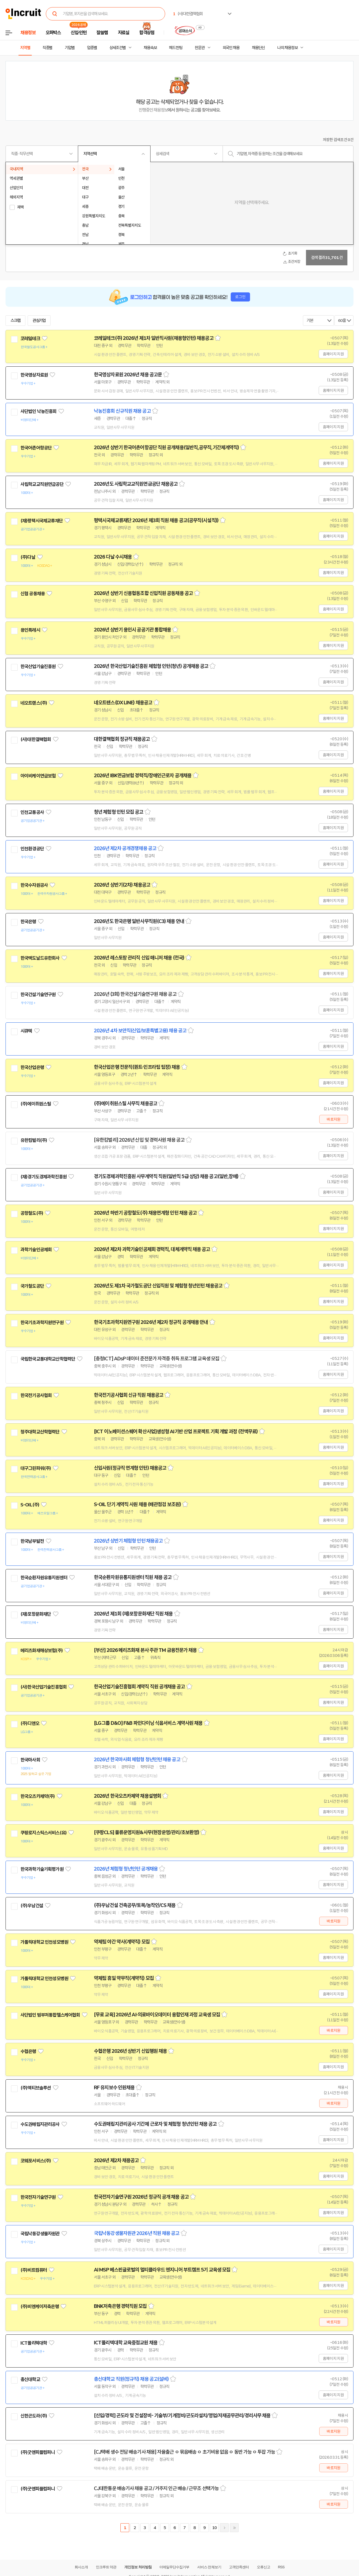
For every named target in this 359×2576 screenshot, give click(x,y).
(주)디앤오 (29, 1723)
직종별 (47, 48)
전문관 (200, 48)
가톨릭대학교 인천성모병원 (44, 1942)
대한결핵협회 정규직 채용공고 (122, 739)
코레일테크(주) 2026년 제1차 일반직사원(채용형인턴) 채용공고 (153, 338)
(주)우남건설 (31, 1906)
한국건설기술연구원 (38, 994)
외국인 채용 (231, 48)
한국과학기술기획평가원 (42, 1869)
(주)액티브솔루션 (35, 2088)
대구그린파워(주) (35, 1468)
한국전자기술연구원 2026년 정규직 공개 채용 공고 (141, 2197)
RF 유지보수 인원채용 (114, 2087)
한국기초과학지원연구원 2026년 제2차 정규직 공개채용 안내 (151, 1322)
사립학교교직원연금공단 (42, 484)
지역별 (25, 48)
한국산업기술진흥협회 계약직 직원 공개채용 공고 (139, 1686)
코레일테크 (30, 338)
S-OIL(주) (29, 1505)
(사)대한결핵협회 (35, 739)
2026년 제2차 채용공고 (116, 2160)
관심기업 (39, 320)
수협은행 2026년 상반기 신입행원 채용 (130, 2051)
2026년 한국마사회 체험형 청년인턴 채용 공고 (137, 1759)
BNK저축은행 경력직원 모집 (120, 2306)
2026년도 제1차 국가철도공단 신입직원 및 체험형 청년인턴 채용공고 (158, 1285)
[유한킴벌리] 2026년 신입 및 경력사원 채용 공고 (139, 1140)
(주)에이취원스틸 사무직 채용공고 (125, 1103)
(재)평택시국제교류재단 (41, 521)
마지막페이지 (234, 2527)
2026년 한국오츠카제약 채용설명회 (127, 1796)
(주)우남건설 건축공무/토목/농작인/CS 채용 (135, 1905)
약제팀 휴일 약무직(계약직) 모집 (124, 1978)
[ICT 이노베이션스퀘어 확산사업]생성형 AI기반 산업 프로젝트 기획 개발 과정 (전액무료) (176, 1431)
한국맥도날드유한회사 (40, 958)
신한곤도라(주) (33, 2416)
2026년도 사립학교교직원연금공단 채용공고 (136, 484)
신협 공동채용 (32, 594)
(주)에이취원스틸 (35, 1104)
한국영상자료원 (34, 375)
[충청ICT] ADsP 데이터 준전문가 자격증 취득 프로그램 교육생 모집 (156, 1358)
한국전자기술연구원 (38, 2197)
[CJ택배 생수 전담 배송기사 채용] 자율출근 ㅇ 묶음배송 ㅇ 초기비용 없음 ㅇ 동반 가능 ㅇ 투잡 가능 (184, 2452)
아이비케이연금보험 (38, 776)
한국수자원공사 (34, 885)
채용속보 (150, 48)
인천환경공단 (32, 849)
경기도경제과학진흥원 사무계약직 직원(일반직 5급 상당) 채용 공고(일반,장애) (166, 1176)
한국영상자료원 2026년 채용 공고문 (128, 374)
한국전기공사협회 (36, 1395)
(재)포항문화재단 (35, 1614)
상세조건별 (117, 48)
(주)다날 (27, 557)
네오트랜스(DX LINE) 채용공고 (123, 702)
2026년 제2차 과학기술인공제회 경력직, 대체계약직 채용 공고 (152, 1249)
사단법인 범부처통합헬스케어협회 (50, 2015)
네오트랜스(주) (33, 703)
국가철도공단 (32, 1286)
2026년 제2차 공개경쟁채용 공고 (125, 848)
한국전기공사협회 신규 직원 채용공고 (128, 1395)
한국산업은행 (32, 1067)
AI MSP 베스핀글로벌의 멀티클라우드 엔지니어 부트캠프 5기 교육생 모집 (162, 2269)
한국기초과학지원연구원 (42, 1322)
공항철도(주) (31, 1213)
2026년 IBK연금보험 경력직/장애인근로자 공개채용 (142, 775)
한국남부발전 (32, 1541)
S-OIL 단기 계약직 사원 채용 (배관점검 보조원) (137, 1504)
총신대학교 (30, 2379)
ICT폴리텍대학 (33, 2343)
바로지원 (333, 1119)
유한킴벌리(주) (33, 1140)
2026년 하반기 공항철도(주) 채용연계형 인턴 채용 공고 (145, 1213)
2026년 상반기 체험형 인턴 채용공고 (128, 1541)
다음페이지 (224, 2527)
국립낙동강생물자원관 (40, 2234)
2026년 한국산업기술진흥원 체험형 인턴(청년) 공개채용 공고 (151, 666)
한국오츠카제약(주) (37, 1796)
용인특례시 (30, 630)
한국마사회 (30, 1760)
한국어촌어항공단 (36, 448)
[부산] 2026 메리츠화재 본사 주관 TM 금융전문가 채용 (145, 1650)
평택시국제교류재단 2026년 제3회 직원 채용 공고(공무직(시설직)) (156, 520)
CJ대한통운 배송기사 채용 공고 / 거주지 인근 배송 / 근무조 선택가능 (156, 2488)
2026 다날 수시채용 (113, 557)
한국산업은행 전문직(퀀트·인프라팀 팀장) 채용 (137, 1067)
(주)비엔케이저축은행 (39, 2306)
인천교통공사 (32, 812)
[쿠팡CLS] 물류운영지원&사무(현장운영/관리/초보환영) (146, 1832)
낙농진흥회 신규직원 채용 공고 (122, 411)
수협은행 (28, 2051)
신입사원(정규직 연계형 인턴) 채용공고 (130, 1468)
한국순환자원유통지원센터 (43, 1578)
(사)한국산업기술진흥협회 (43, 1687)
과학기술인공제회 (36, 1250)
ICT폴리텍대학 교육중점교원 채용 (125, 2342)
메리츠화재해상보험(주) (41, 1650)
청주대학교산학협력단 (40, 1432)
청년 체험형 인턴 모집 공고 (118, 812)
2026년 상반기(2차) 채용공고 (122, 885)
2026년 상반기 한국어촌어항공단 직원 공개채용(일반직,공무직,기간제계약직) (166, 447)
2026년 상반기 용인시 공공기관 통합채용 (132, 629)
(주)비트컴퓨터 (33, 2270)
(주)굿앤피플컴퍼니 (37, 2452)
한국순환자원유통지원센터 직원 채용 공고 (132, 1577)
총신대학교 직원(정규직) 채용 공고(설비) (131, 2379)
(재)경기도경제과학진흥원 (43, 1177)
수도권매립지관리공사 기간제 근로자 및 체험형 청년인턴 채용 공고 (155, 2124)
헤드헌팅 (175, 48)
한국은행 (28, 922)
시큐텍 (26, 1031)
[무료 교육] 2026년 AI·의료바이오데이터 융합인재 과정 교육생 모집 (157, 2014)
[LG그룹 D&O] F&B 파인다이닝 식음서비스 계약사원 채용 (148, 1723)
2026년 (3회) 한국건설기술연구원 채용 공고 (135, 994)
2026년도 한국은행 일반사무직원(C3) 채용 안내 (139, 921)
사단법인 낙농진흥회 (38, 411)
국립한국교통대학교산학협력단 (47, 1359)
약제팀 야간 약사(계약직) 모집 (122, 1941)
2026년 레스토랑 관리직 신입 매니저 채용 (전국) (139, 957)
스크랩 (15, 320)
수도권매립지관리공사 (40, 2124)
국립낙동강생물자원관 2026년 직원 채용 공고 (137, 2233)
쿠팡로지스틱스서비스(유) (43, 1833)
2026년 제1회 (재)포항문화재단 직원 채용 (133, 1613)
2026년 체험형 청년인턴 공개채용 (126, 1869)
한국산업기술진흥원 (38, 666)
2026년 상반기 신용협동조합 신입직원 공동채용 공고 (143, 593)
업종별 (92, 48)
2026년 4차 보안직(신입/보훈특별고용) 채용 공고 (140, 1030)
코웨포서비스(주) (35, 2161)
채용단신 (258, 48)
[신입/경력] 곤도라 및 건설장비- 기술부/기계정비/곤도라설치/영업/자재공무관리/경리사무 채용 (182, 2415)
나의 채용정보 (287, 48)
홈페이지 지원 (333, 353)
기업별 (70, 48)
